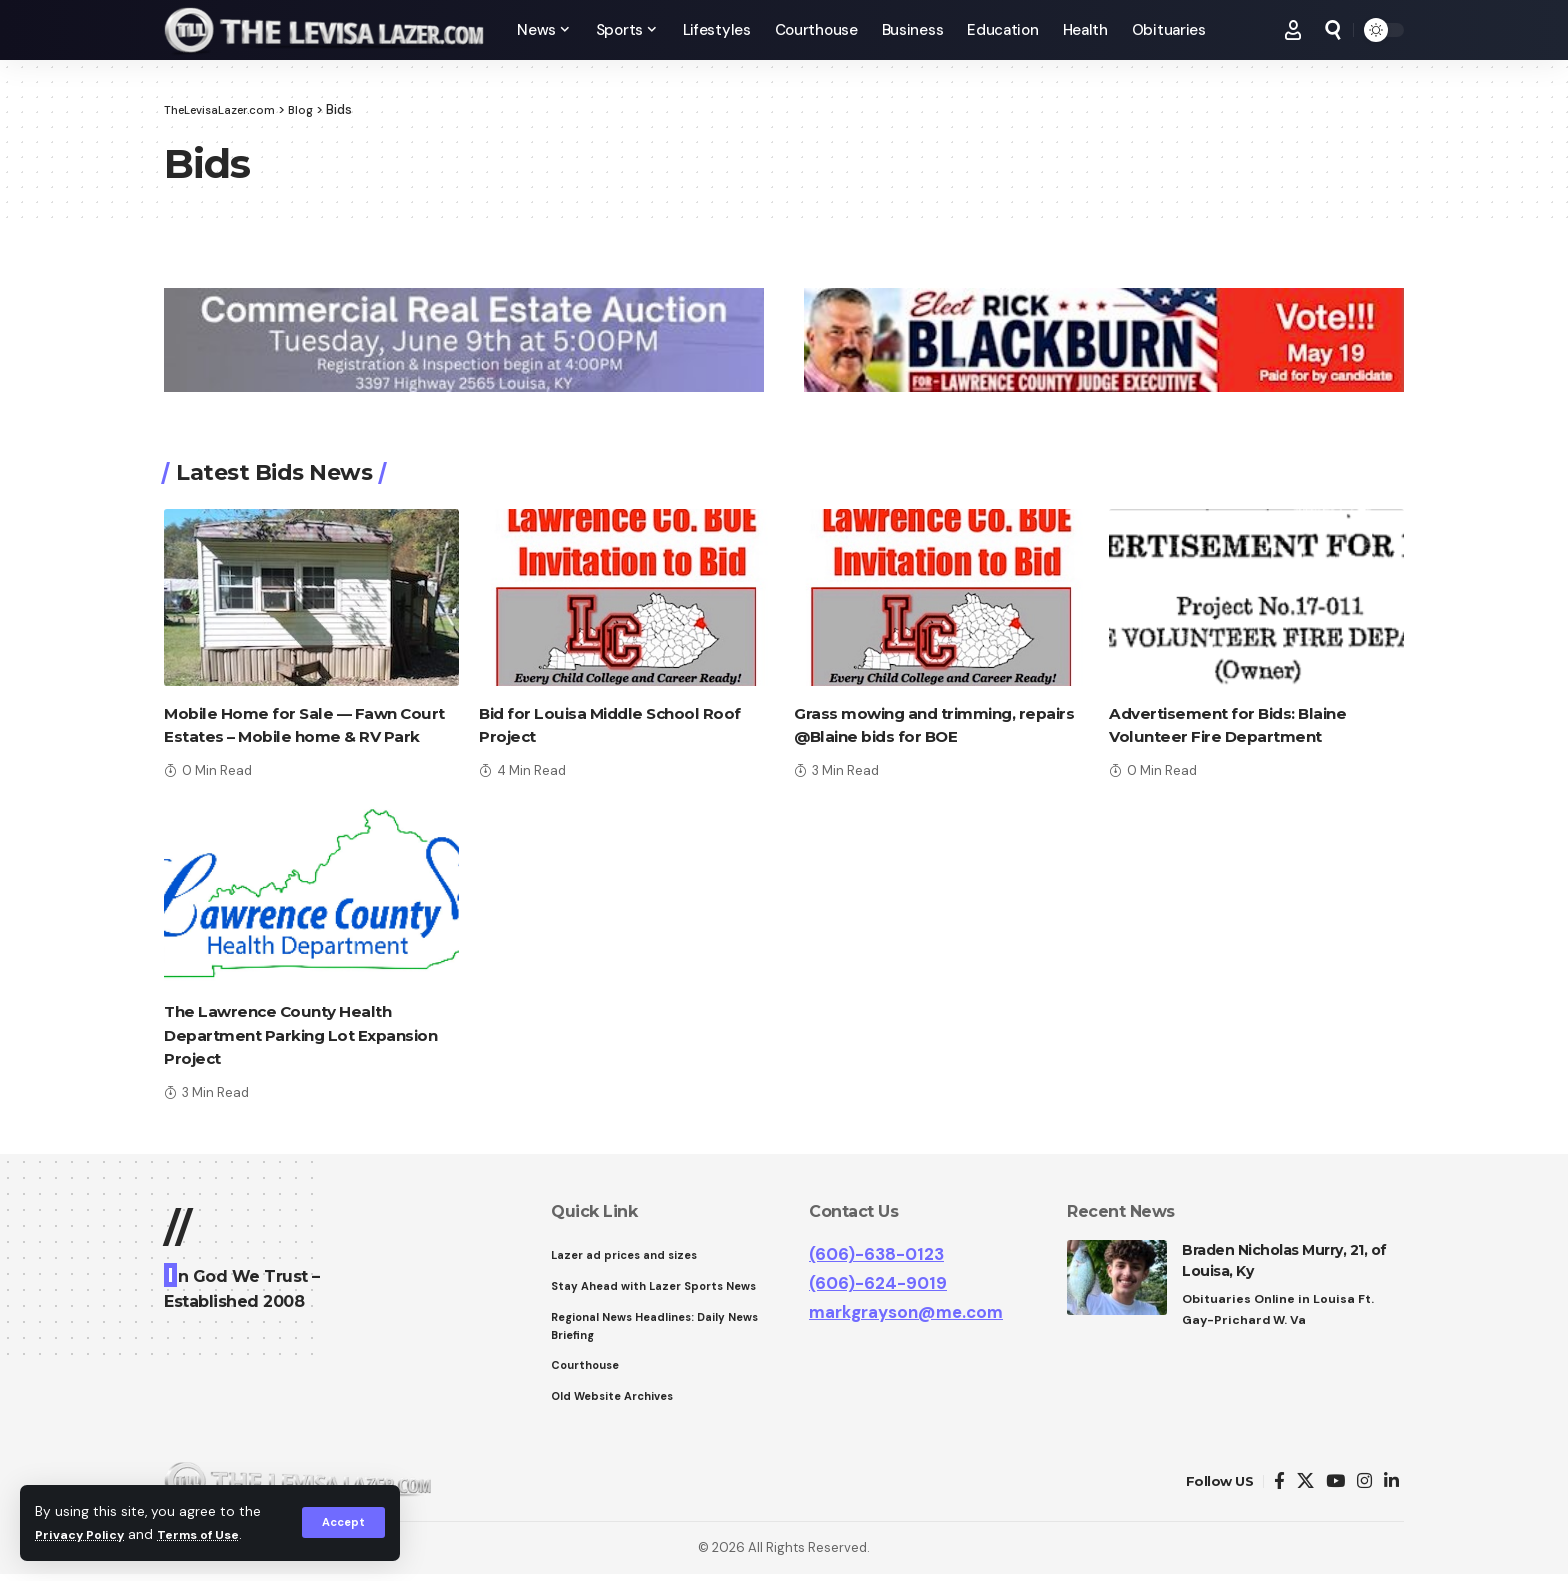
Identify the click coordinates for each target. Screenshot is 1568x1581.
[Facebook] (1279, 1487)
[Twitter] (1305, 1487)
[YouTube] (1335, 1487)
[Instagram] (1364, 1487)
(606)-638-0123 (876, 1254)
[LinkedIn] (1391, 1487)
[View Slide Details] (464, 340)
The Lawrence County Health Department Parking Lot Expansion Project (306, 1034)
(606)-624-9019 (878, 1283)
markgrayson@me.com (906, 1312)
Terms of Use (211, 1534)
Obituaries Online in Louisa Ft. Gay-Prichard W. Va (1281, 1310)
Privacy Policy (84, 1534)
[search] (1333, 30)
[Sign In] (1293, 30)
